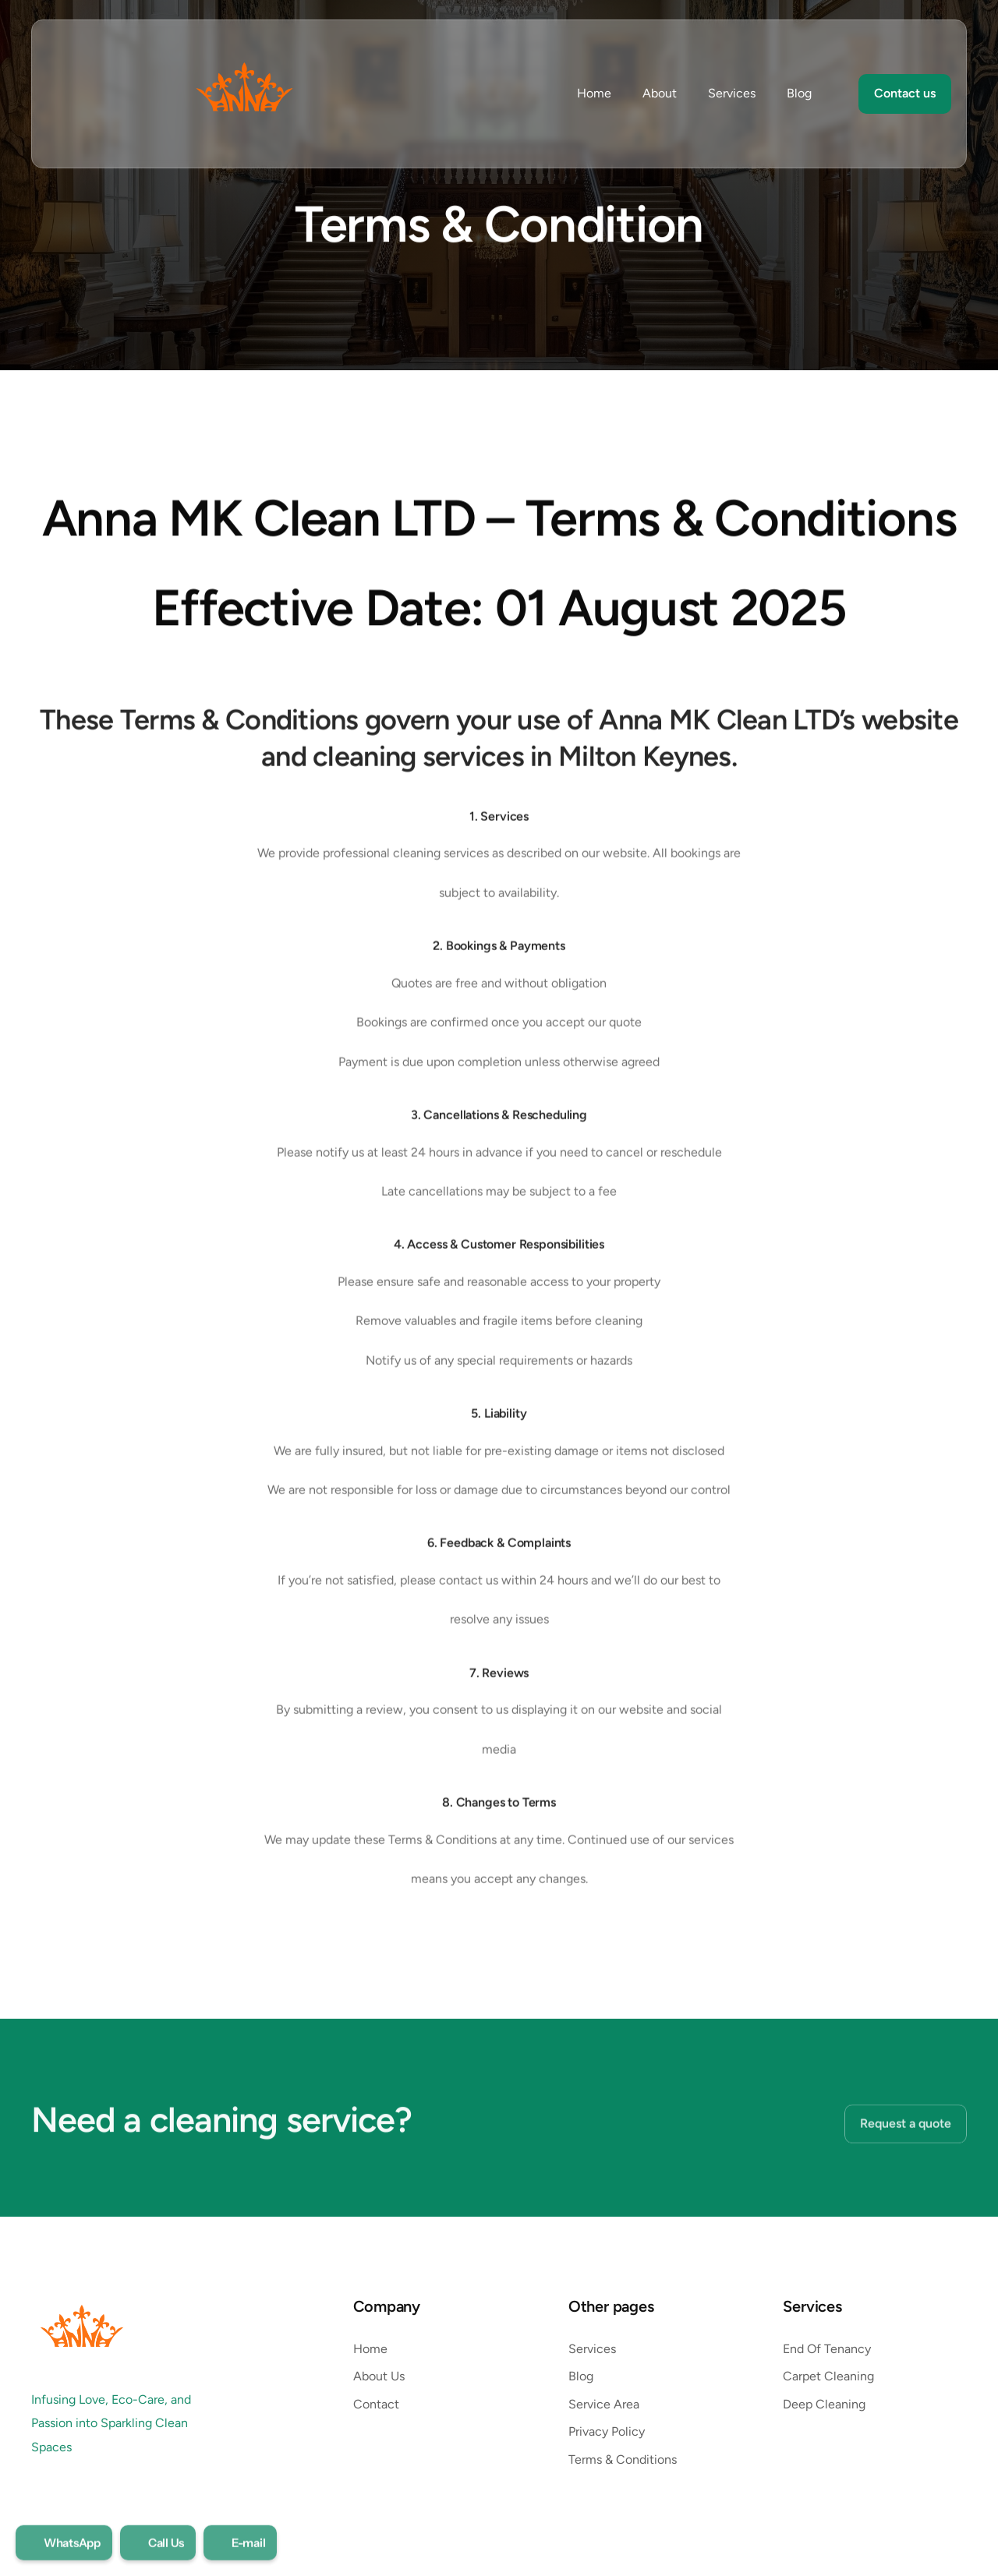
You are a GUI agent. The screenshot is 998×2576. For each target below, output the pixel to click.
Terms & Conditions (624, 2458)
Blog (799, 93)
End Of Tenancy (827, 2348)
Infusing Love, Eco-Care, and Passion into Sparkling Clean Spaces (112, 2423)
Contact (376, 2404)
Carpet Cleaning (828, 2376)
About (659, 93)
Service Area (603, 2404)
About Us (379, 2376)
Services (732, 93)
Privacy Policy (608, 2431)
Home (594, 93)
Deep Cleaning (824, 2404)
